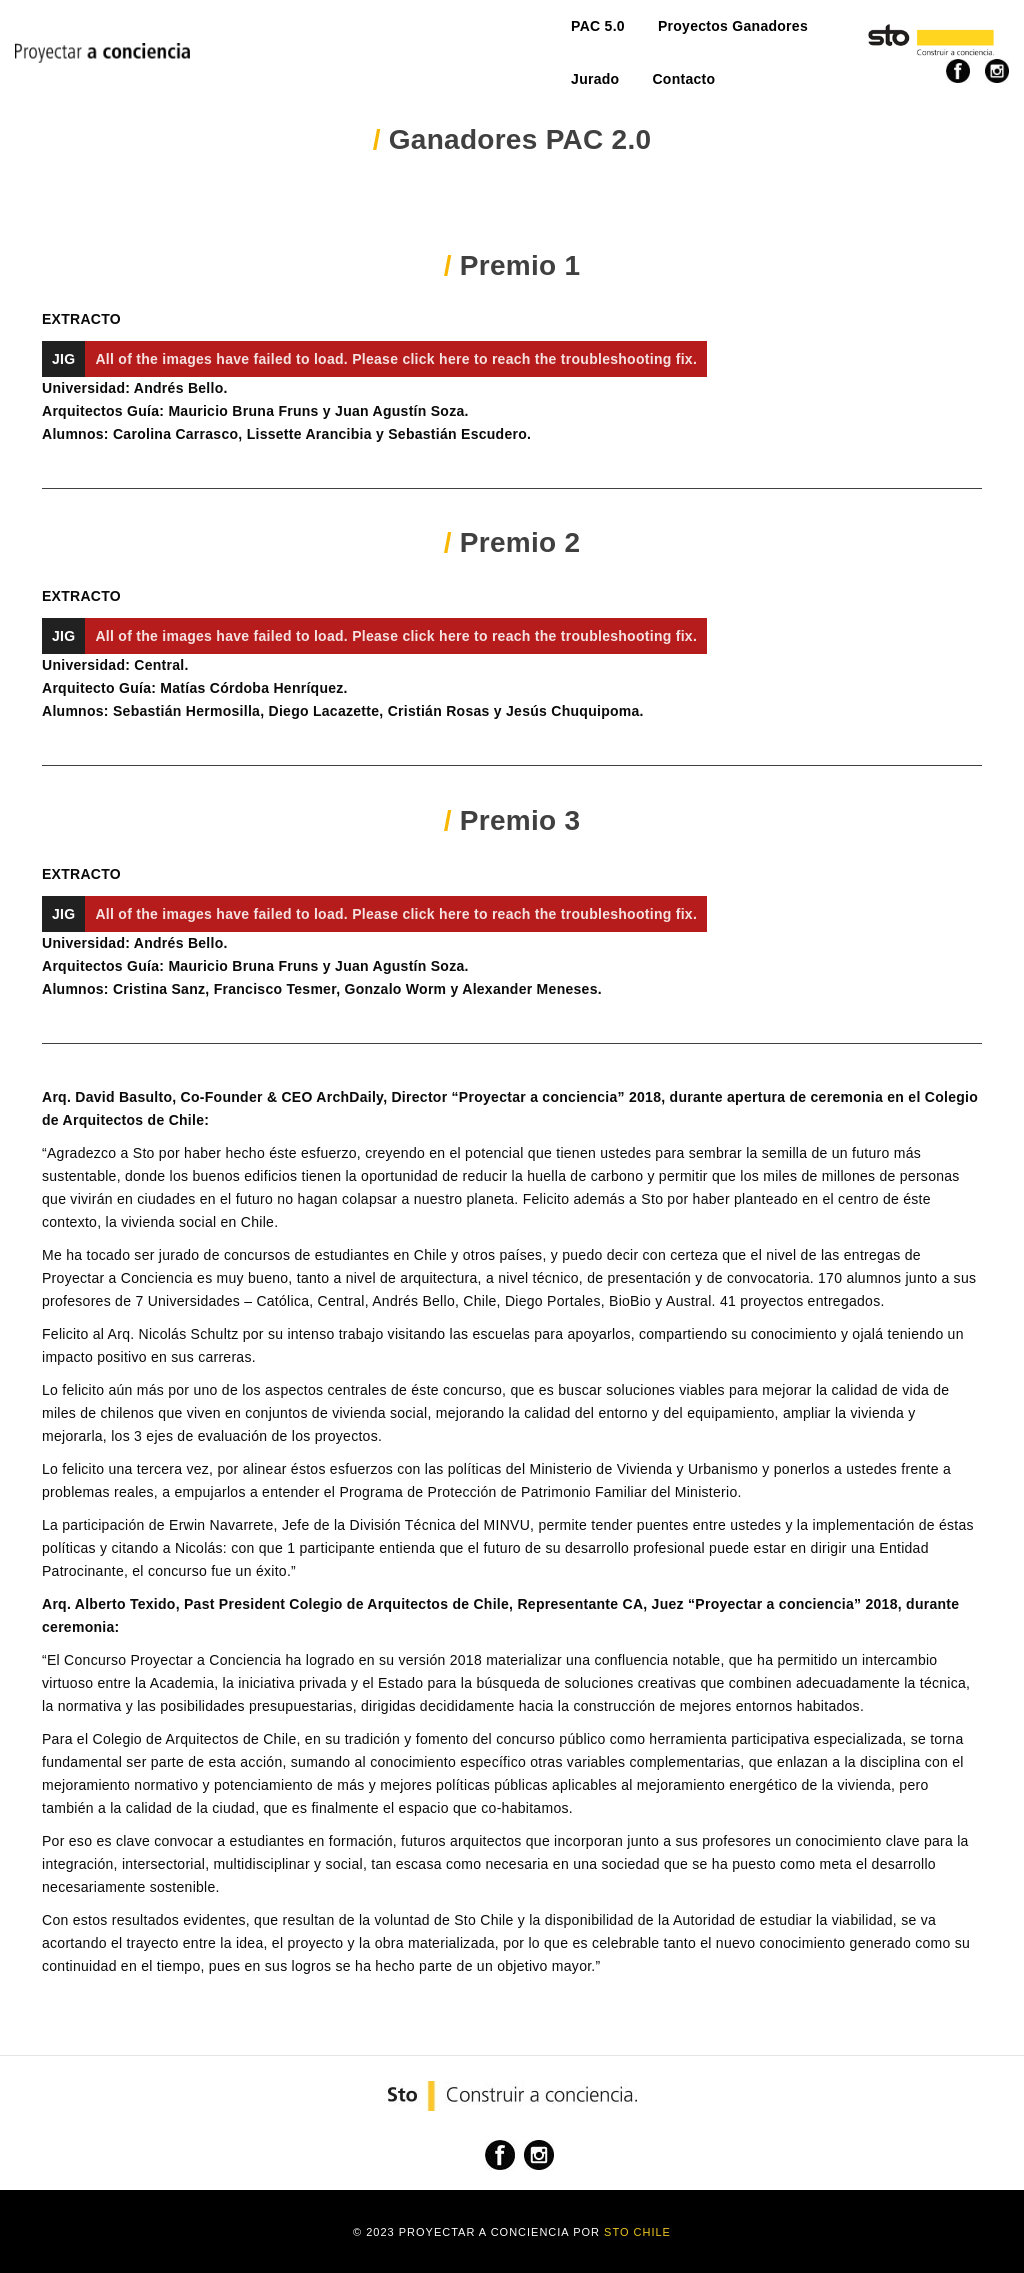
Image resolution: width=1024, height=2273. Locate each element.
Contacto (604, 37)
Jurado (516, 37)
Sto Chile (637, 2232)
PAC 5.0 (249, 37)
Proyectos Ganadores (384, 37)
